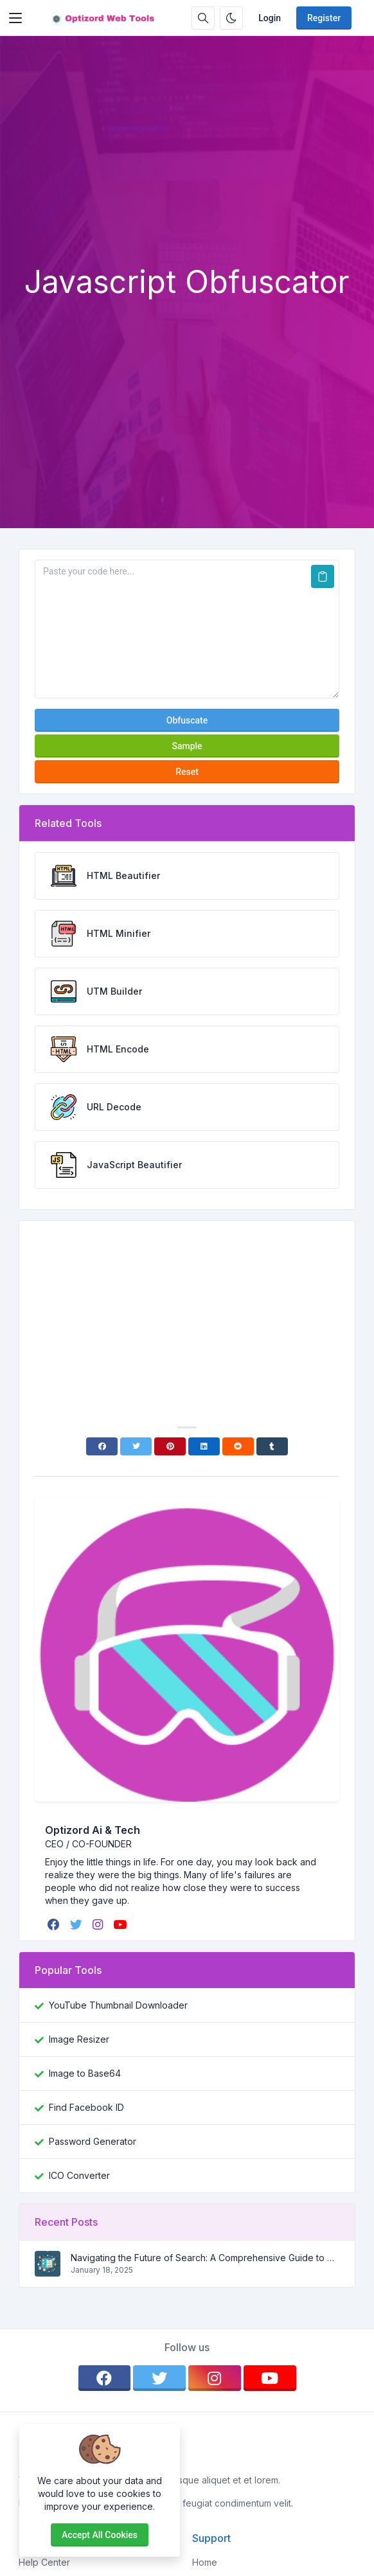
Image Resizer (79, 2039)
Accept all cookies (100, 2535)
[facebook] (55, 1924)
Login (269, 18)
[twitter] (77, 1924)
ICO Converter (79, 2175)
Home (204, 2562)
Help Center (44, 2562)
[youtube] (121, 1924)
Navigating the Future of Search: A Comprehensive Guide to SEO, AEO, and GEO (205, 2257)
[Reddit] (238, 1446)
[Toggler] (15, 18)
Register (324, 18)
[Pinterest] (170, 1446)
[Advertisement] (187, 167)
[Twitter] (136, 1446)
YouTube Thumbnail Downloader (118, 2005)
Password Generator (92, 2141)
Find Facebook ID (86, 2107)
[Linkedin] (204, 1446)
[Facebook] (102, 1446)
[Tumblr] (272, 1446)
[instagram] (99, 1924)
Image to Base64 (85, 2073)
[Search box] (203, 18)
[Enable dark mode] (231, 18)
